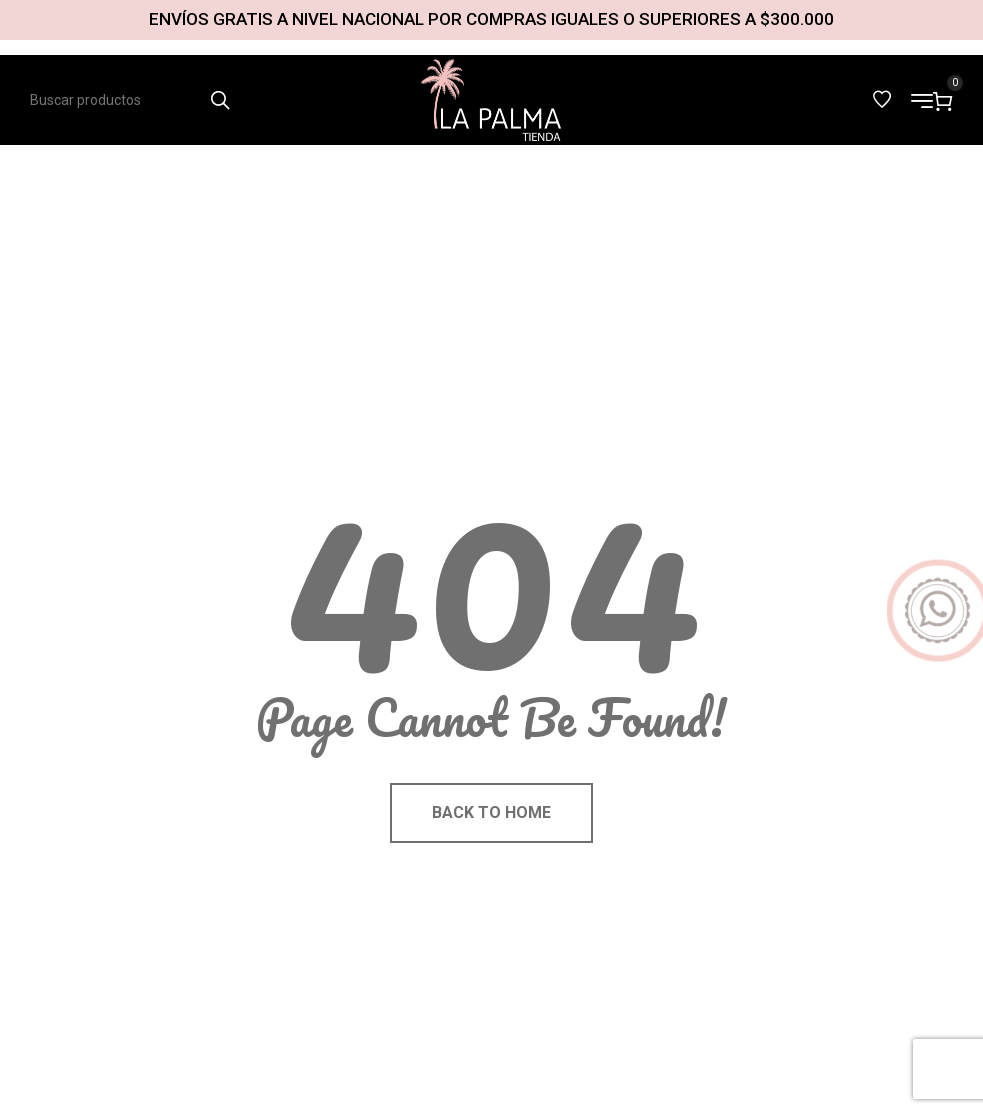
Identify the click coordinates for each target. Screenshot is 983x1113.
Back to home (491, 812)
